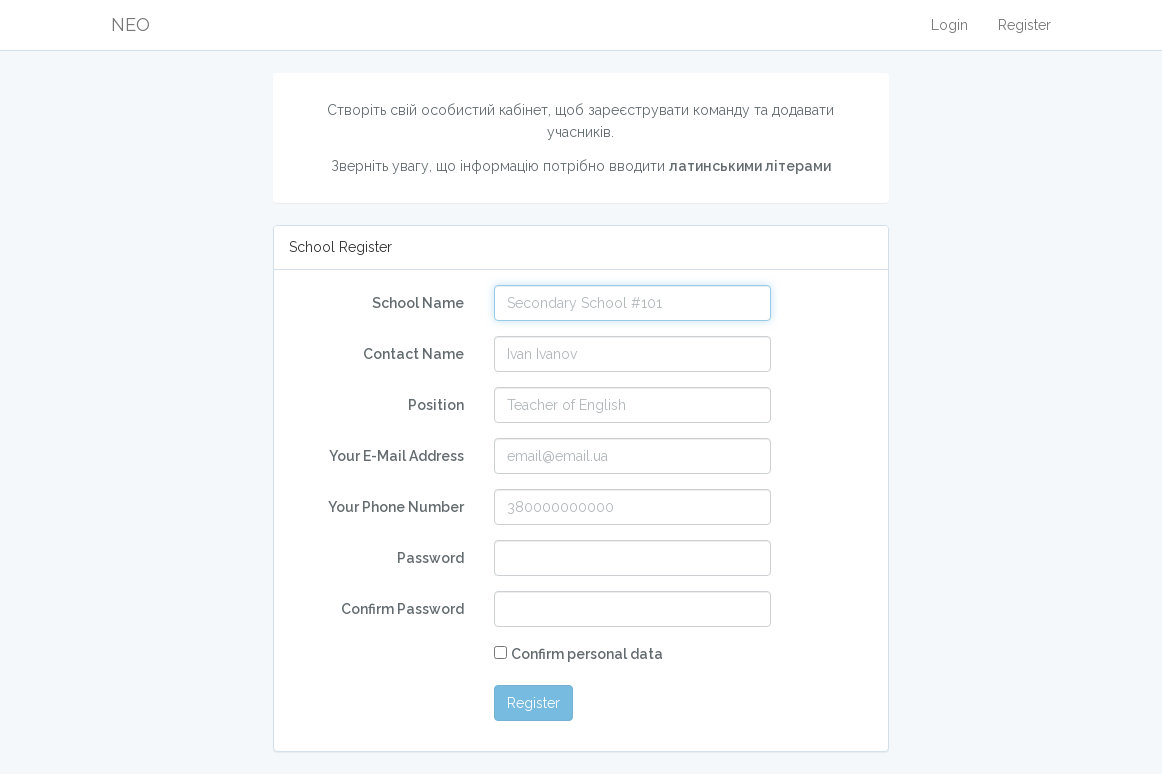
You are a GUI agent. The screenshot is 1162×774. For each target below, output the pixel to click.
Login (949, 25)
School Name (418, 303)
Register (1024, 25)
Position (436, 405)
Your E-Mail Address (396, 456)
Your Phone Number (396, 507)
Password (430, 558)
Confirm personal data (587, 654)
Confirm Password (402, 609)
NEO (130, 24)
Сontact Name (413, 354)
